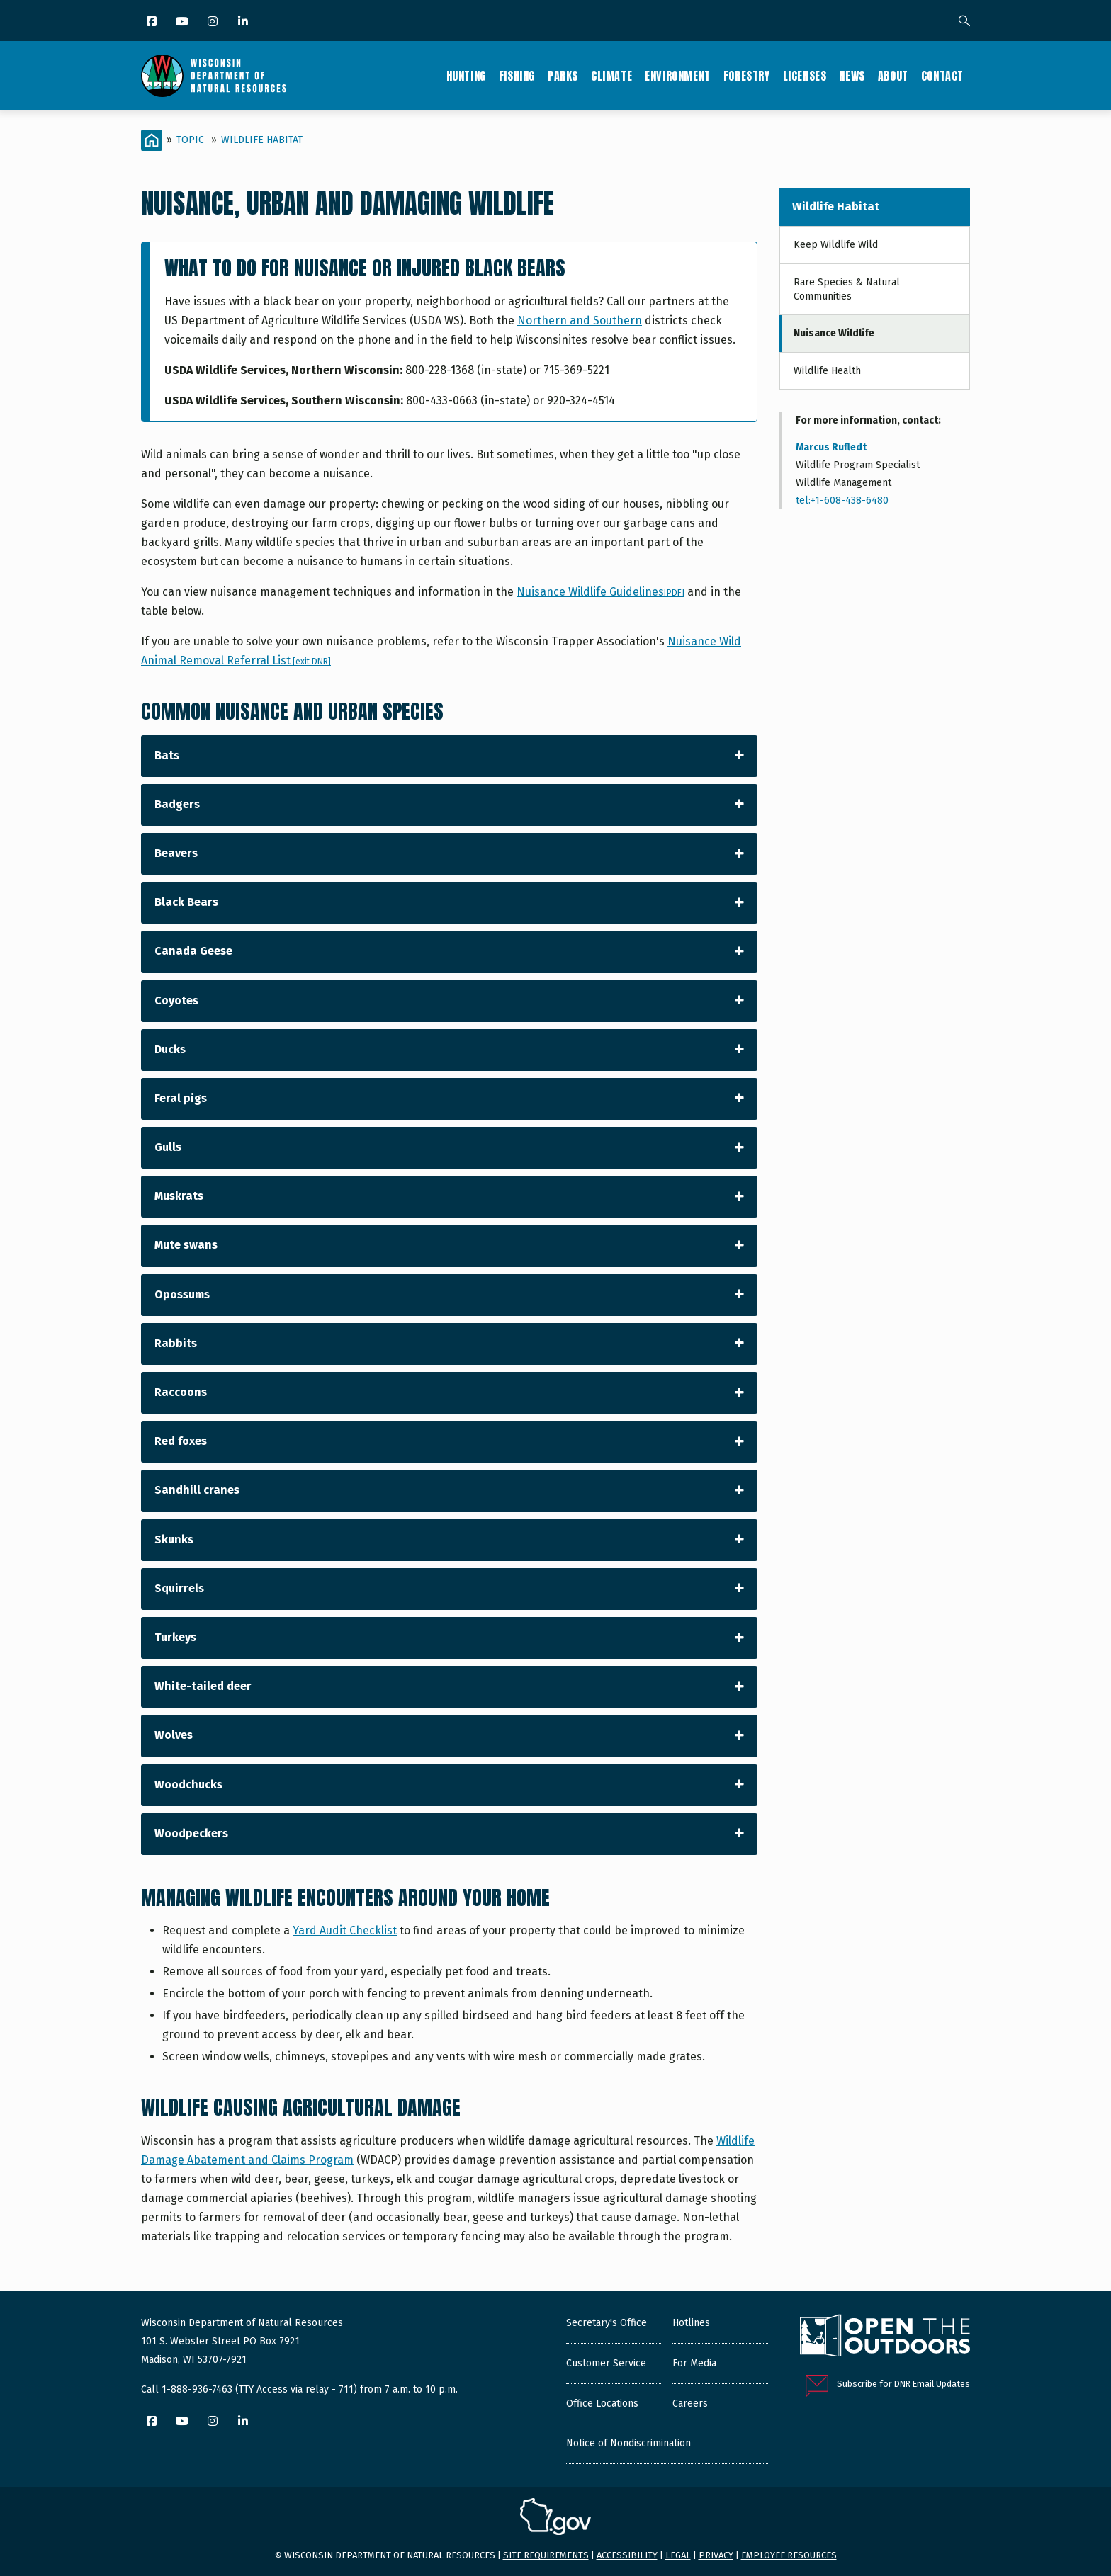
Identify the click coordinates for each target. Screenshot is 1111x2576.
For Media (694, 2363)
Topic (190, 140)
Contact (942, 75)
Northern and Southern (579, 320)
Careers (690, 2404)
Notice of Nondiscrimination (628, 2443)
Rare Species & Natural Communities (847, 289)
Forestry (746, 75)
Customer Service (606, 2363)
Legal (678, 2555)
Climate (611, 75)
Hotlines (691, 2323)
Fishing (517, 75)
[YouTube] (183, 22)
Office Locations (602, 2404)
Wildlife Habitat (262, 140)
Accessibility (627, 2555)
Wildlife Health (827, 371)
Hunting (466, 75)
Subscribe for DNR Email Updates (903, 2383)
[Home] (151, 140)
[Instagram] (213, 22)
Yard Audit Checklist (345, 1930)
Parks (563, 75)
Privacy (716, 2555)
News (851, 75)
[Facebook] (152, 22)
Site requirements (546, 2555)
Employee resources (789, 2555)
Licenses (805, 75)
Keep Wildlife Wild (836, 245)
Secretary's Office (606, 2323)
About (893, 75)
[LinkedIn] (244, 22)
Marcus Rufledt (831, 447)
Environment (678, 75)
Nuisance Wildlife (834, 333)
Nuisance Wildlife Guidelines (600, 591)
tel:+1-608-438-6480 (842, 500)
